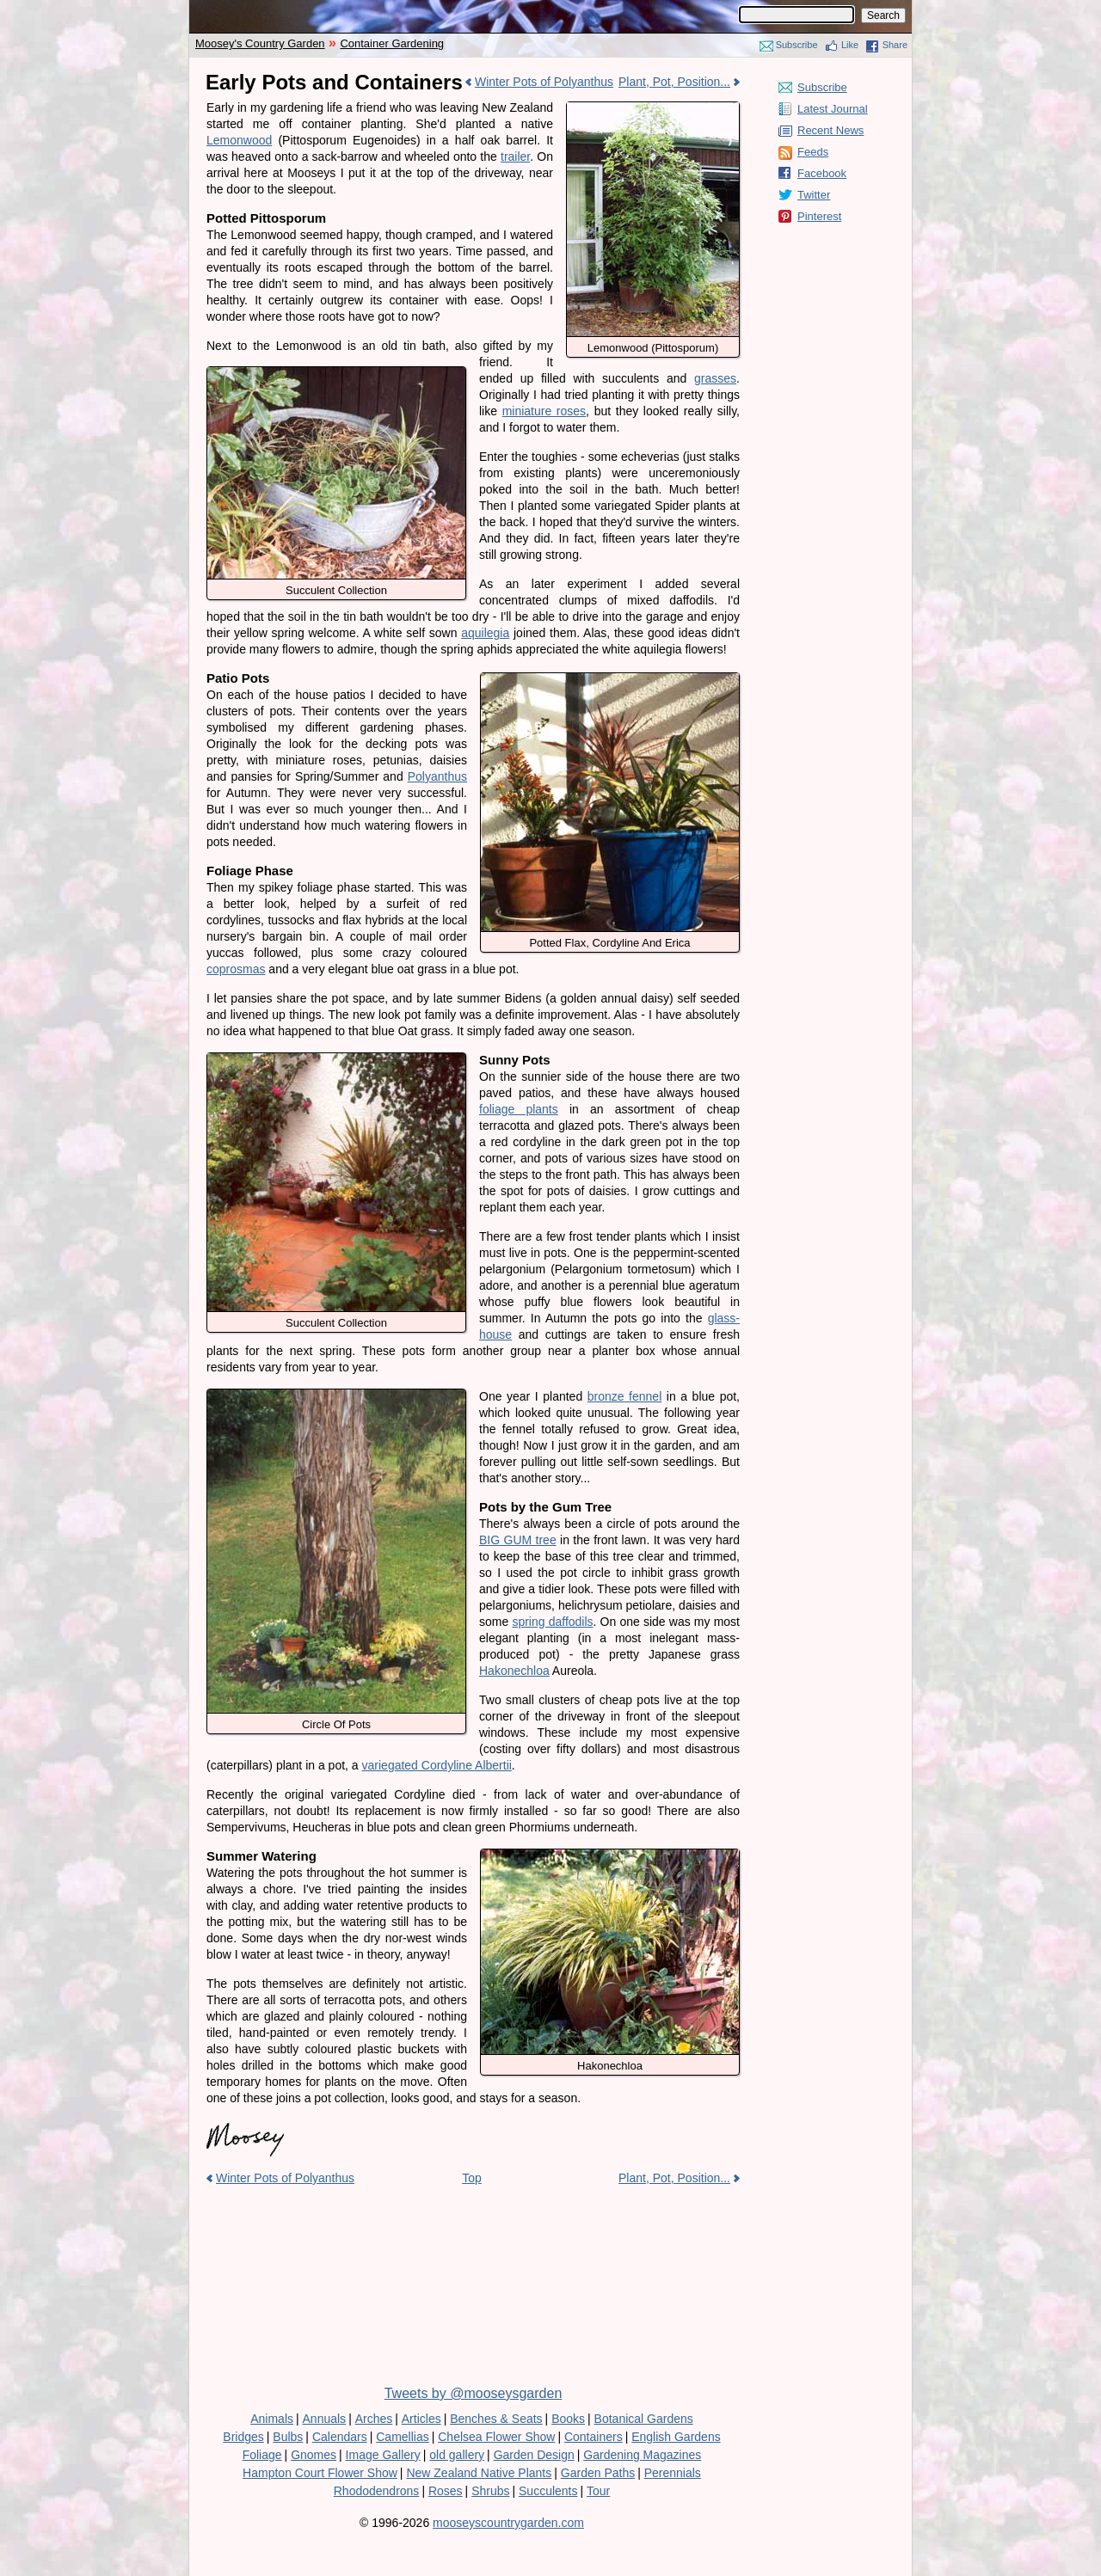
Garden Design (534, 2455)
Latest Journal (832, 108)
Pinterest (819, 216)
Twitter (813, 194)
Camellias (402, 2437)
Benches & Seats (496, 2419)
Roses (445, 2491)
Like (849, 45)
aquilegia (485, 633)
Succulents (548, 2491)
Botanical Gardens (643, 2419)
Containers (593, 2437)
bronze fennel (624, 1396)
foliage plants (518, 1109)
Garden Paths (598, 2473)
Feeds (812, 151)
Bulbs (288, 2437)
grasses (715, 378)
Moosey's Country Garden (260, 43)
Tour (598, 2491)
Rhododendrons (377, 2491)
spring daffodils (552, 1621)
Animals (271, 2419)
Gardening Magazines (642, 2455)
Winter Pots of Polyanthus (544, 82)
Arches (374, 2419)
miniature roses (544, 411)
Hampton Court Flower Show (320, 2473)
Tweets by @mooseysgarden (473, 2393)
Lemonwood (239, 140)
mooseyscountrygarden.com (508, 2523)
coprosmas (235, 969)
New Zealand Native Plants (478, 2473)
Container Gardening (392, 43)
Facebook (821, 173)
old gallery (456, 2455)
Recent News (830, 130)
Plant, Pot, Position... (674, 82)
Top (472, 2178)
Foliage (262, 2455)
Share (895, 45)
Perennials (672, 2473)
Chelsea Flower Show (496, 2437)
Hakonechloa (514, 1670)
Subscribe (797, 45)
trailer (515, 156)
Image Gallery (383, 2455)
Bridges (243, 2437)
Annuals (325, 2419)
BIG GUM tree (518, 1540)
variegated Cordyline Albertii (437, 1765)
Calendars (339, 2437)
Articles (421, 2419)
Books (568, 2419)
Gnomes (313, 2455)
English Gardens (676, 2437)
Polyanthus (437, 776)
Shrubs (490, 2491)
